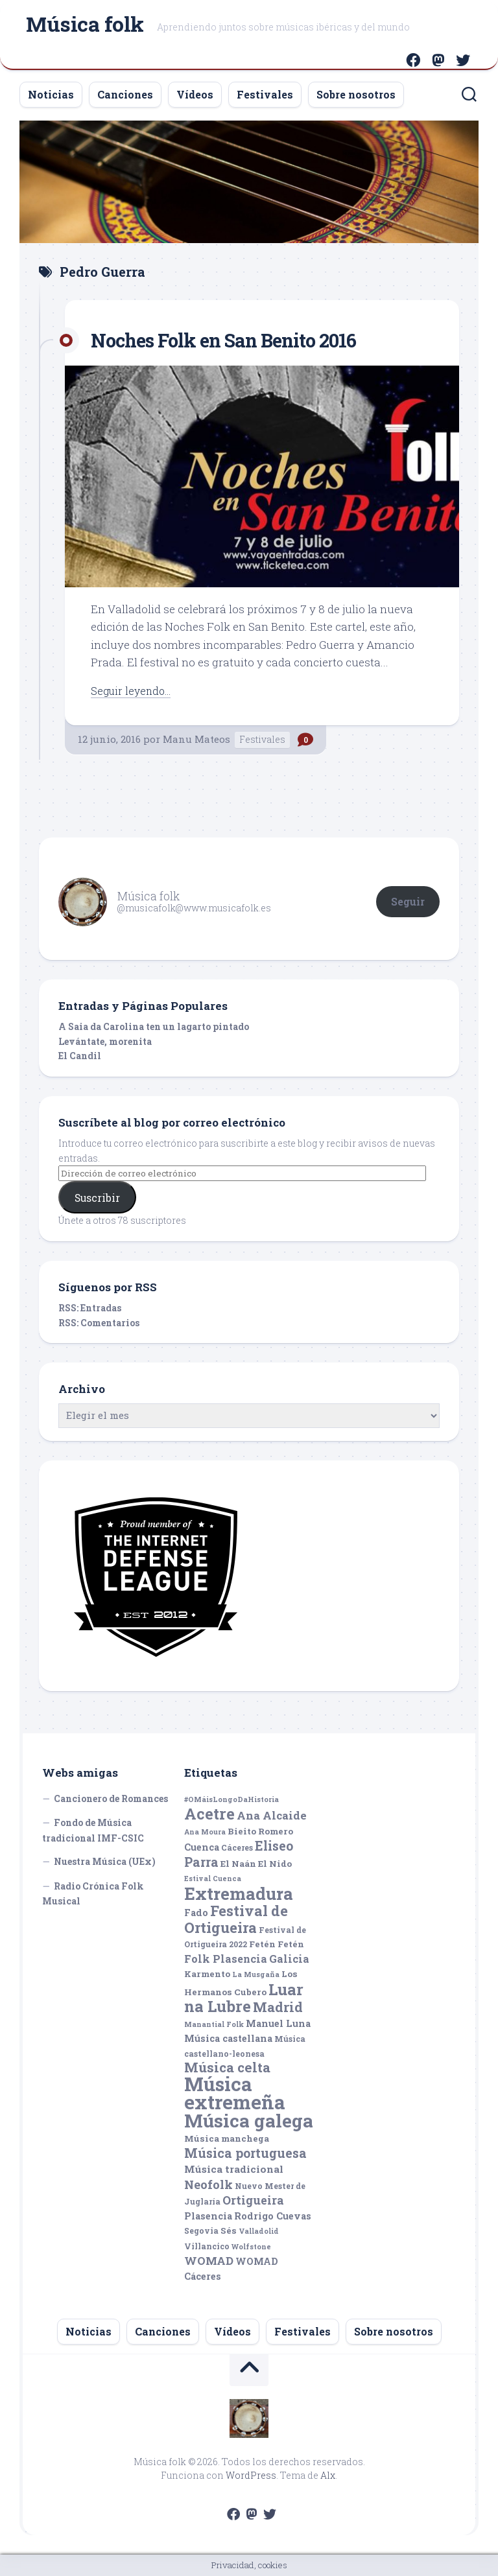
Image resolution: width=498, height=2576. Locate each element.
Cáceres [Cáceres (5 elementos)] (237, 1847)
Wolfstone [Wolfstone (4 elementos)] (251, 2246)
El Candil (79, 1055)
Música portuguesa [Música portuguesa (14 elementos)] (245, 2153)
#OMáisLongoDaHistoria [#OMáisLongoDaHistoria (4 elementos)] (231, 1799)
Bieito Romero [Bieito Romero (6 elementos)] (260, 1831)
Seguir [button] (408, 901)
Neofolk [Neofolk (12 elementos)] (208, 2184)
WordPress (251, 2475)
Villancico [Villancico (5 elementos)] (207, 2246)
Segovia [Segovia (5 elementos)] (201, 2230)
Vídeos (194, 94)
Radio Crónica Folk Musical (93, 1894)
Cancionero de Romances (111, 1798)
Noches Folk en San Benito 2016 (239, 339)
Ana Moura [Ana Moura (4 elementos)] (205, 1831)
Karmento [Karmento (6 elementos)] (207, 1974)
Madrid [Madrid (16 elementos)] (278, 2007)
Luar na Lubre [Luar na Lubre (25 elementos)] (243, 1998)
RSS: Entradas (89, 1308)
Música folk (85, 26)
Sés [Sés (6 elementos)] (228, 2230)
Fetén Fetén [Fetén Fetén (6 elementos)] (276, 1944)
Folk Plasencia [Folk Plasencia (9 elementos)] (225, 1958)
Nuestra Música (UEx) (105, 1861)
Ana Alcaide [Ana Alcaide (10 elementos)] (272, 1815)
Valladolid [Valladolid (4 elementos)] (259, 2231)
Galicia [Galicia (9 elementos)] (289, 1958)
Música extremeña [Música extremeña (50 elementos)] (234, 2093)
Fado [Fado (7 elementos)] (196, 1912)
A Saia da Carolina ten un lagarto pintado (153, 1026)
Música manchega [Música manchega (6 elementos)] (226, 2138)
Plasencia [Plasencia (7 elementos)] (208, 2216)
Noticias (51, 94)
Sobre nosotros (356, 94)
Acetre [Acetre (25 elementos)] (209, 1813)
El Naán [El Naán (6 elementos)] (238, 1863)
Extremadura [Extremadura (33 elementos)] (238, 1893)
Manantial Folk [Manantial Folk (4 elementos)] (214, 2024)
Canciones (125, 94)
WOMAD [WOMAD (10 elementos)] (208, 2260)
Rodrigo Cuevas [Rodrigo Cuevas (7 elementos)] (272, 2216)
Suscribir (97, 1197)
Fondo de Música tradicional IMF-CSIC (93, 1830)
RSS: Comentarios (98, 1323)
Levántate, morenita (105, 1041)
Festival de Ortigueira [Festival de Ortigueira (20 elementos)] (236, 1919)
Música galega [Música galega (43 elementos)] (248, 2121)
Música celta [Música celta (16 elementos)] (227, 2067)
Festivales (265, 94)
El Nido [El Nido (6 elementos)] (275, 1863)
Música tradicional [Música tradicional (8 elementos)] (233, 2168)
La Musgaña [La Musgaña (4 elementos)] (255, 1974)
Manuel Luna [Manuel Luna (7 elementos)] (278, 2023)
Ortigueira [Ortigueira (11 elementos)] (253, 2200)
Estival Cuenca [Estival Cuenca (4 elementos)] (212, 1878)
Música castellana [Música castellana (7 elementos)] (228, 2038)
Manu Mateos (196, 738)
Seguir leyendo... (133, 690)
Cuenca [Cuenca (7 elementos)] (201, 1847)
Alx (327, 2475)
